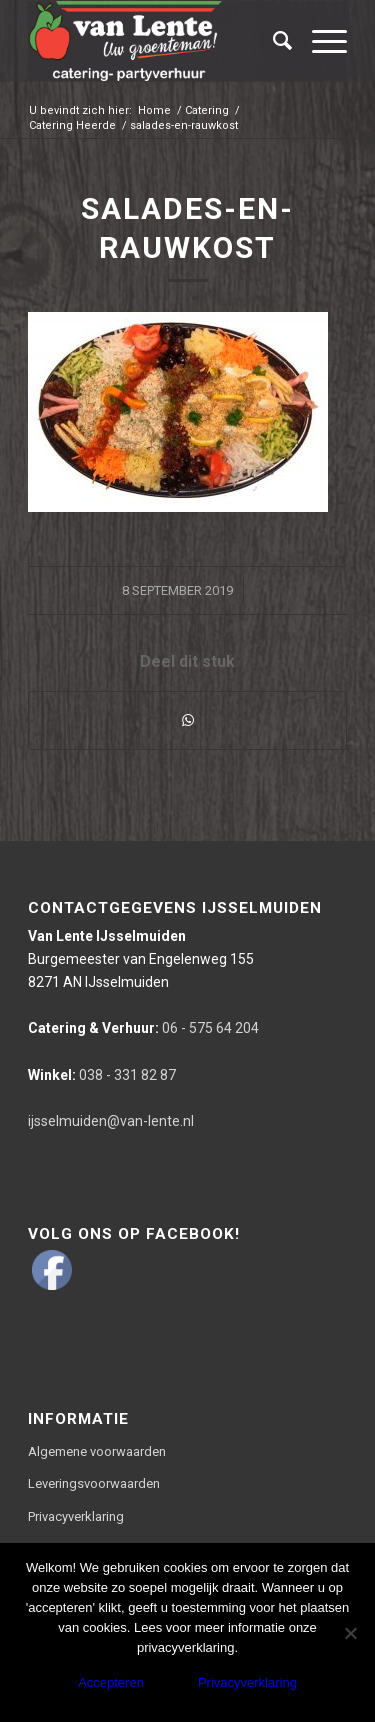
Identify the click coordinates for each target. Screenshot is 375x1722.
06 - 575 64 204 (143, 1028)
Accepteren (111, 1682)
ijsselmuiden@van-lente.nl (111, 1121)
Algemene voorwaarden (97, 1451)
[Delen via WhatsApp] (187, 720)
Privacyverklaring (76, 1516)
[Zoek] (272, 41)
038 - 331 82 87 (102, 1075)
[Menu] (319, 41)
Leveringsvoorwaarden (94, 1483)
